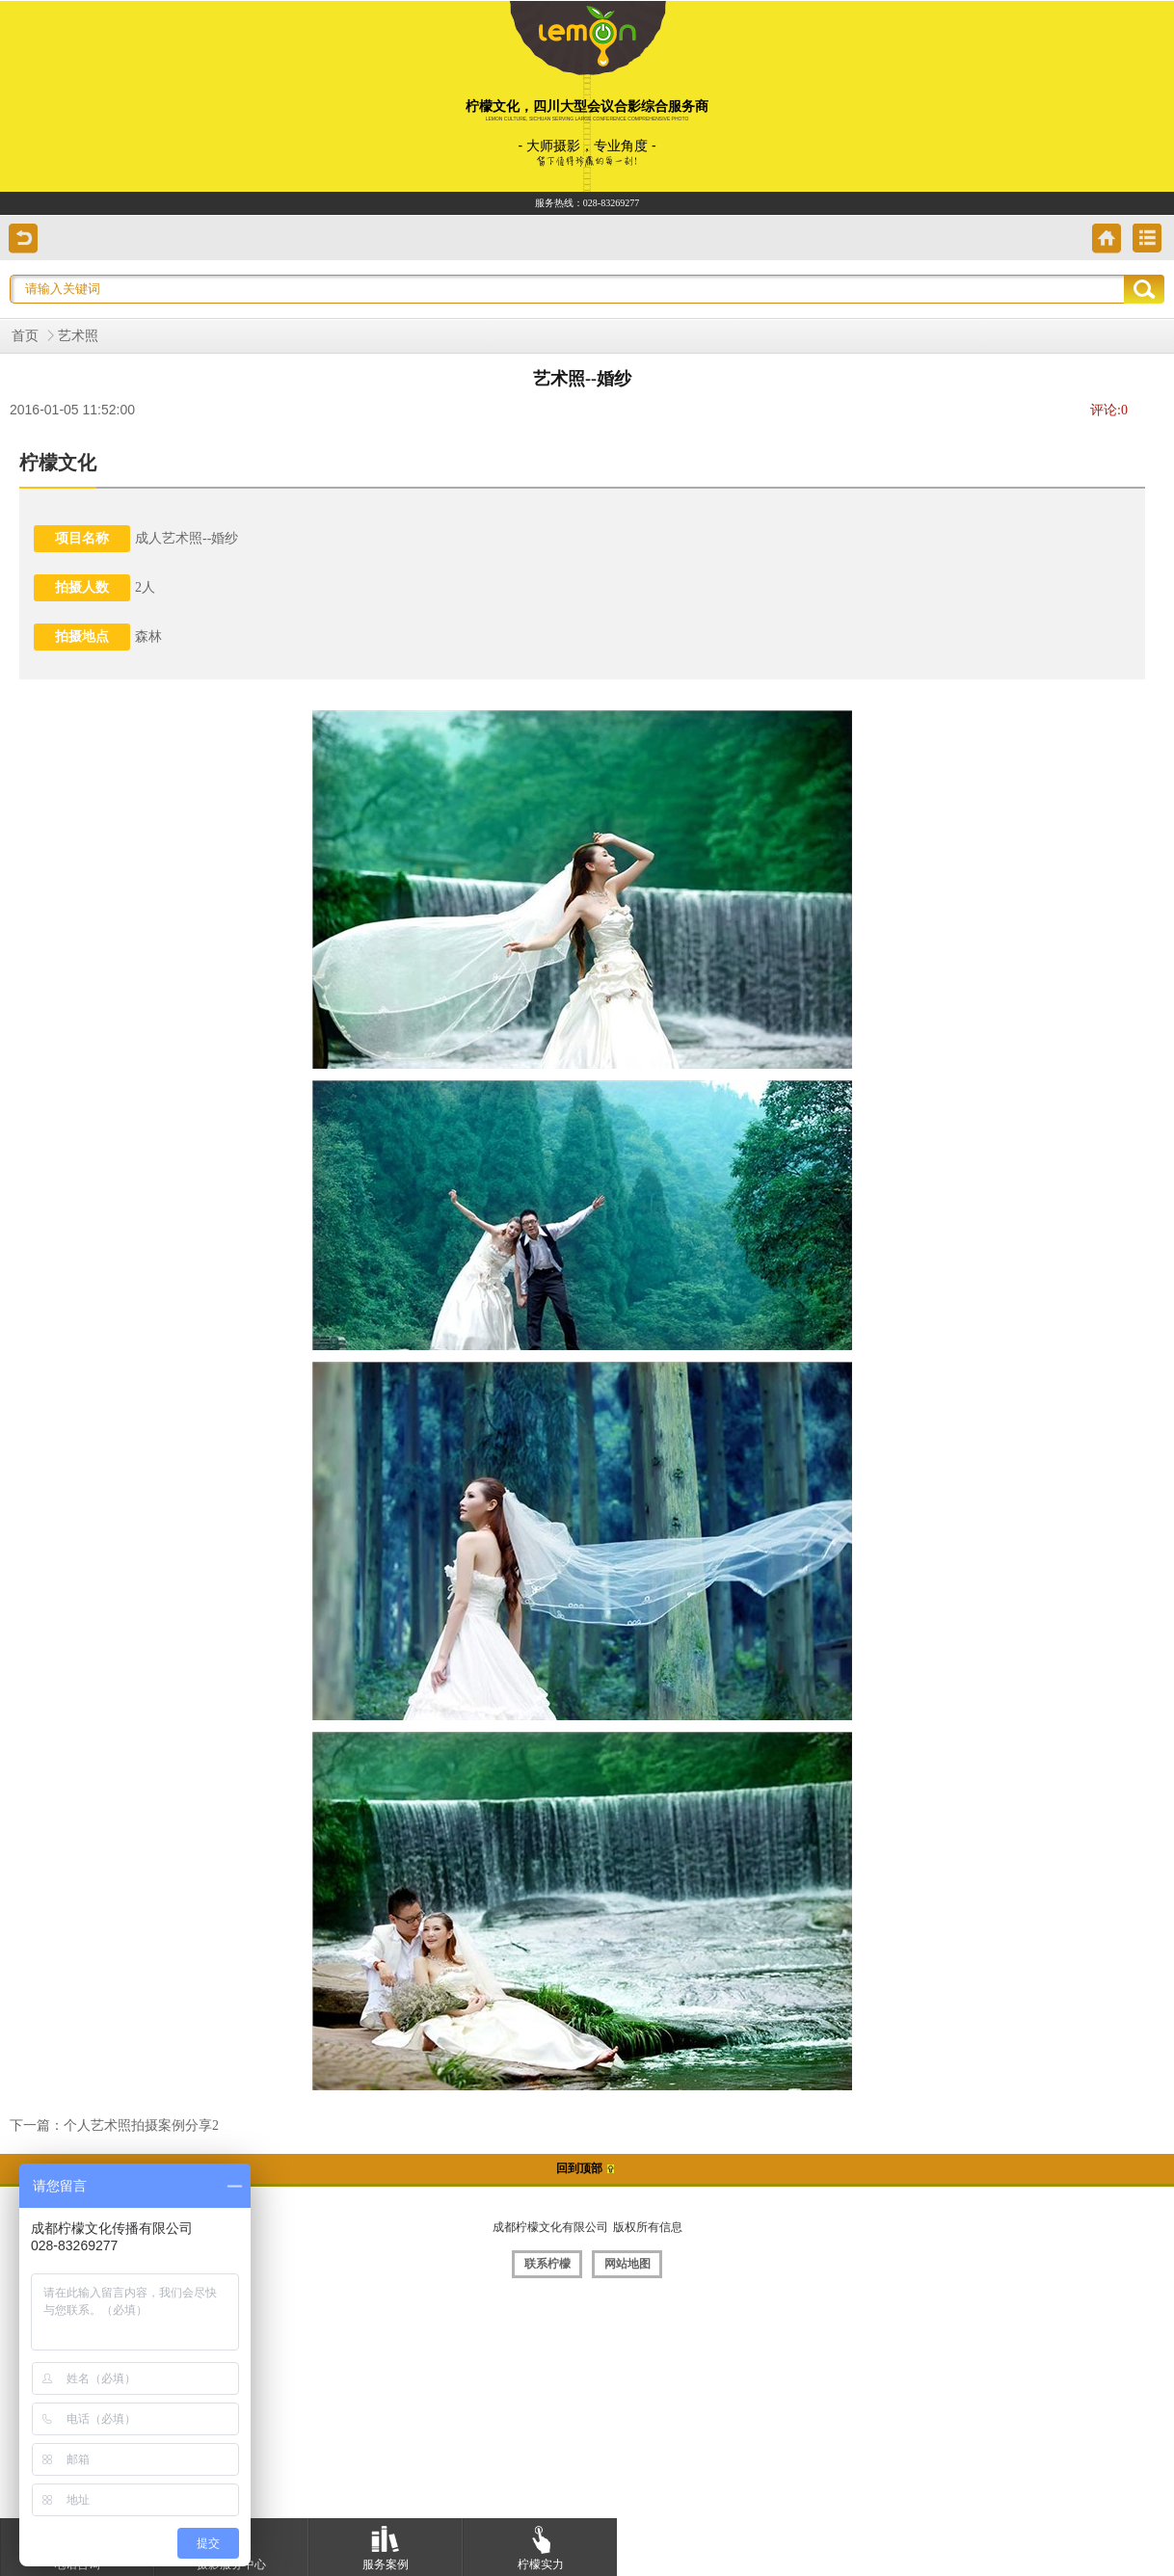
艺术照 (78, 336)
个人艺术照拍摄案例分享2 (141, 2125)
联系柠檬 (547, 2264)
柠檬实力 (541, 2544)
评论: (1109, 410)
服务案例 (385, 2544)
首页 (25, 336)
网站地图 (627, 2264)
